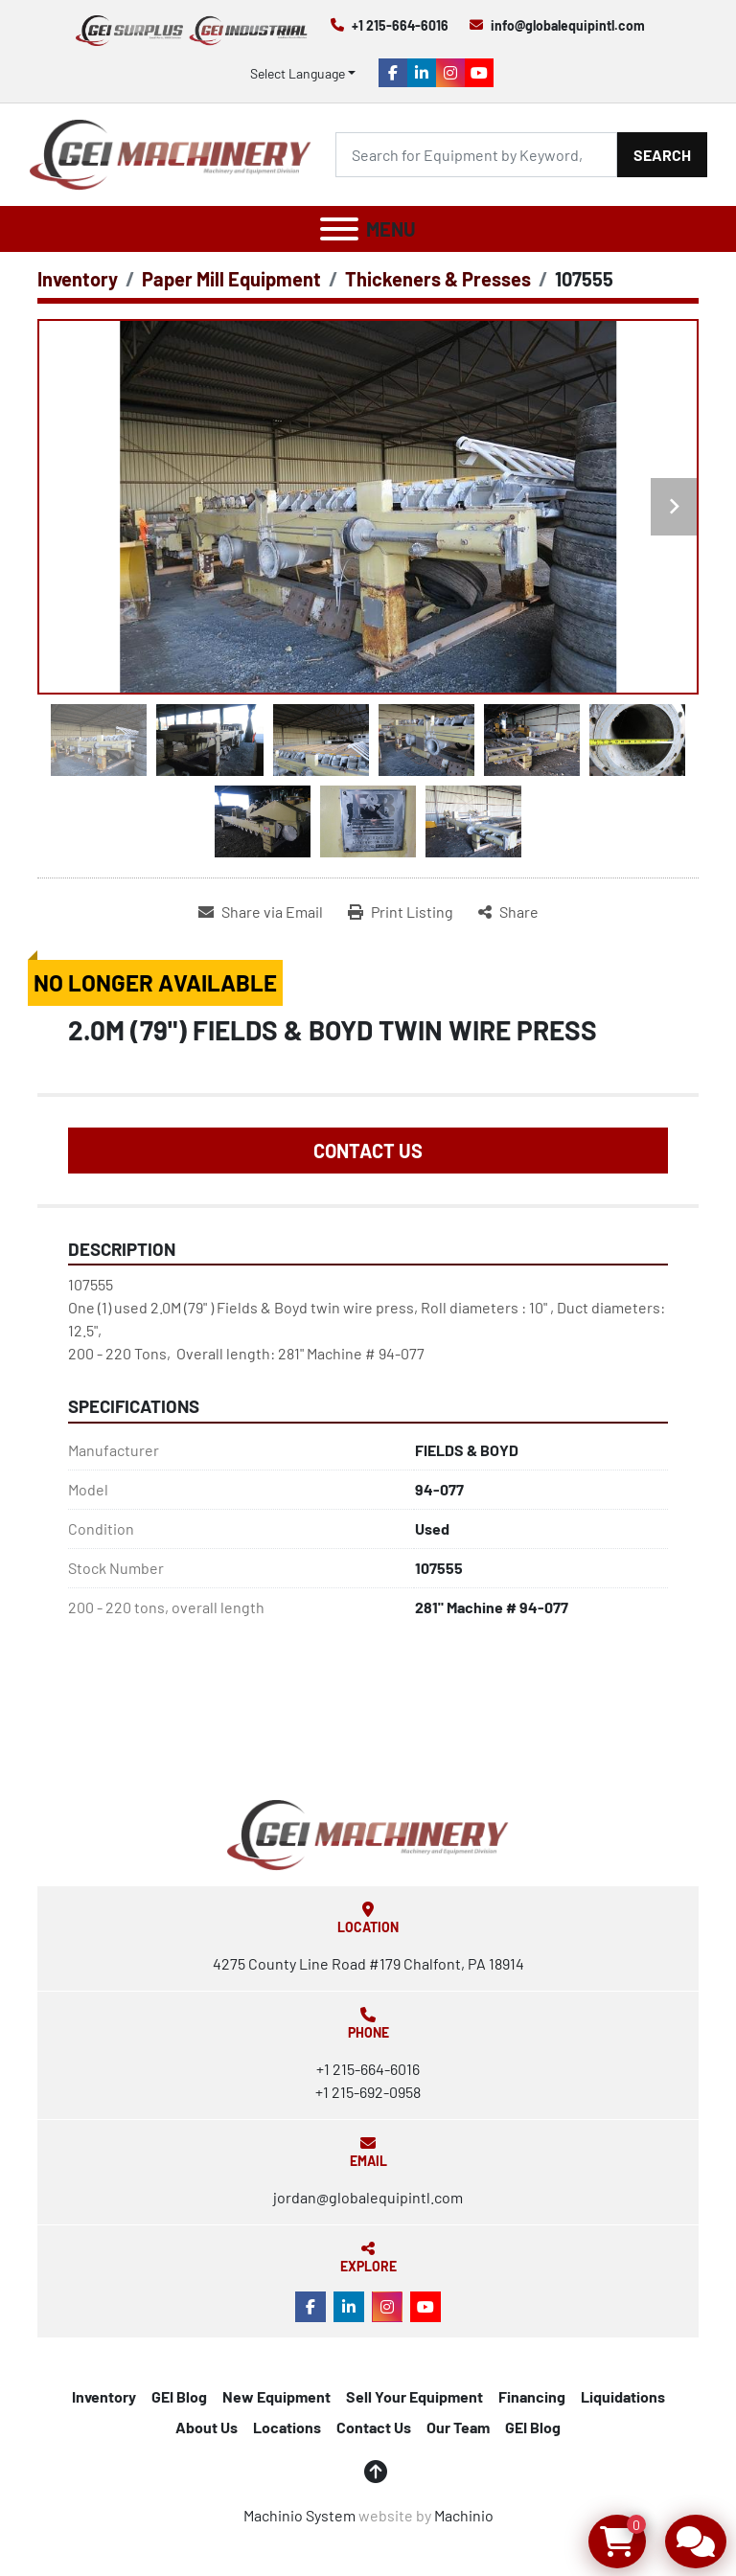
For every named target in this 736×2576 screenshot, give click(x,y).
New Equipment (276, 2396)
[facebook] (393, 72)
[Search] (476, 154)
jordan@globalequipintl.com (368, 2197)
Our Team (458, 2427)
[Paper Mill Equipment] (231, 278)
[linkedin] (421, 72)
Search (662, 155)
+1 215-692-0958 (368, 2092)
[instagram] (450, 72)
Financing (531, 2396)
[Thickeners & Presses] (438, 278)
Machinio (464, 2515)
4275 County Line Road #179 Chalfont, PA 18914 (368, 1963)
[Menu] (339, 229)
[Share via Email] (260, 912)
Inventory (104, 2396)
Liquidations (623, 2396)
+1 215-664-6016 (400, 25)
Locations (287, 2427)
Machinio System (299, 2515)
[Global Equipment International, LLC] (368, 1832)
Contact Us (368, 1150)
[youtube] (479, 72)
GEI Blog (179, 2396)
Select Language (297, 73)
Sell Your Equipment (414, 2396)
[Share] (508, 912)
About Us (206, 2427)
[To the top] (375, 2471)
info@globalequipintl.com (568, 25)
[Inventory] (77, 278)
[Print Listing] (400, 912)
